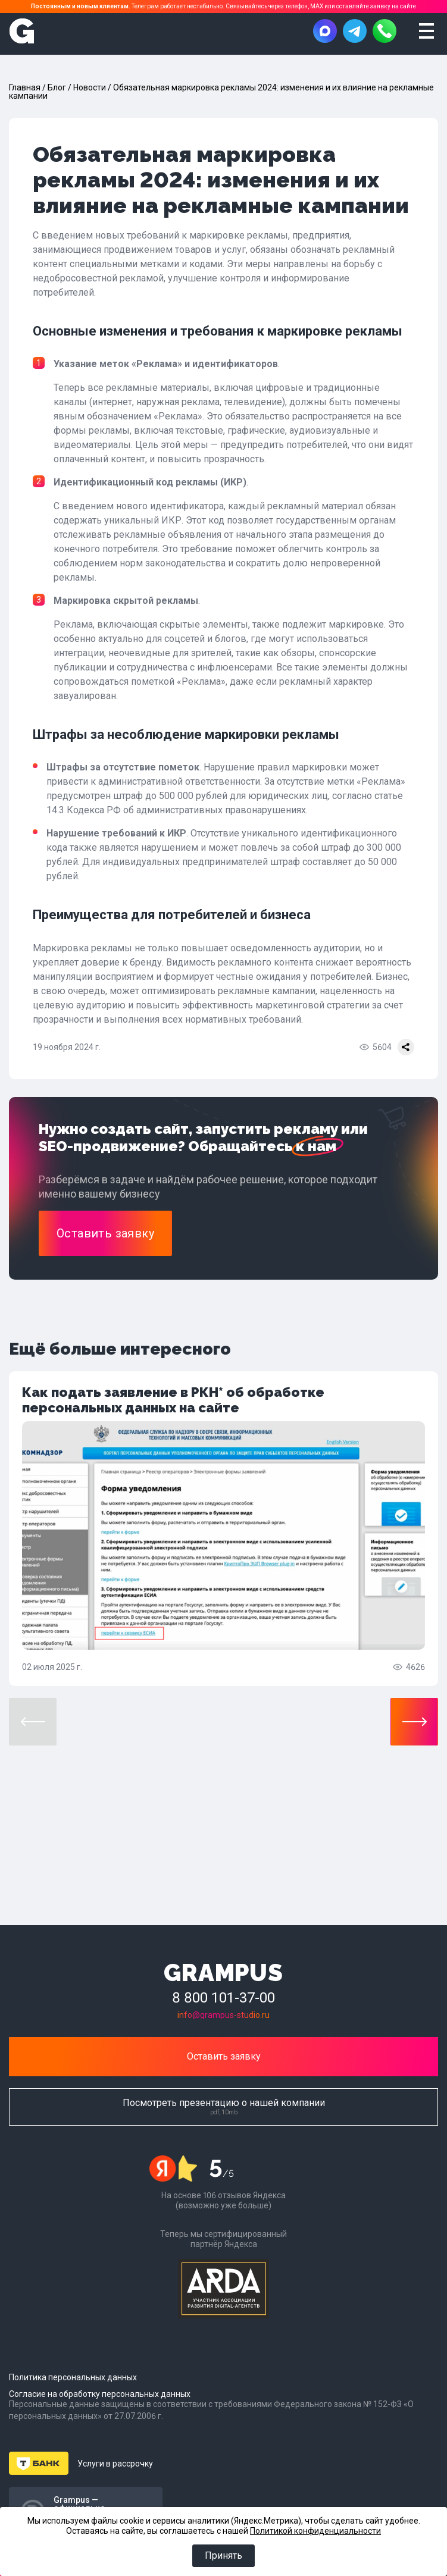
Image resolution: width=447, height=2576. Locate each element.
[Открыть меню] (426, 31)
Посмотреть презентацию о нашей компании (224, 2106)
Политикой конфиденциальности (315, 2530)
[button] (414, 1721)
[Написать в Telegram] (355, 31)
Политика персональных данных (73, 2377)
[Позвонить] (384, 31)
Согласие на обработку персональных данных (99, 2394)
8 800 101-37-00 (223, 1998)
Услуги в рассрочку (115, 2463)
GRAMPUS (223, 1972)
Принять (223, 2555)
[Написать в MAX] (325, 31)
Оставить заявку (224, 2056)
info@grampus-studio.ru (223, 2015)
